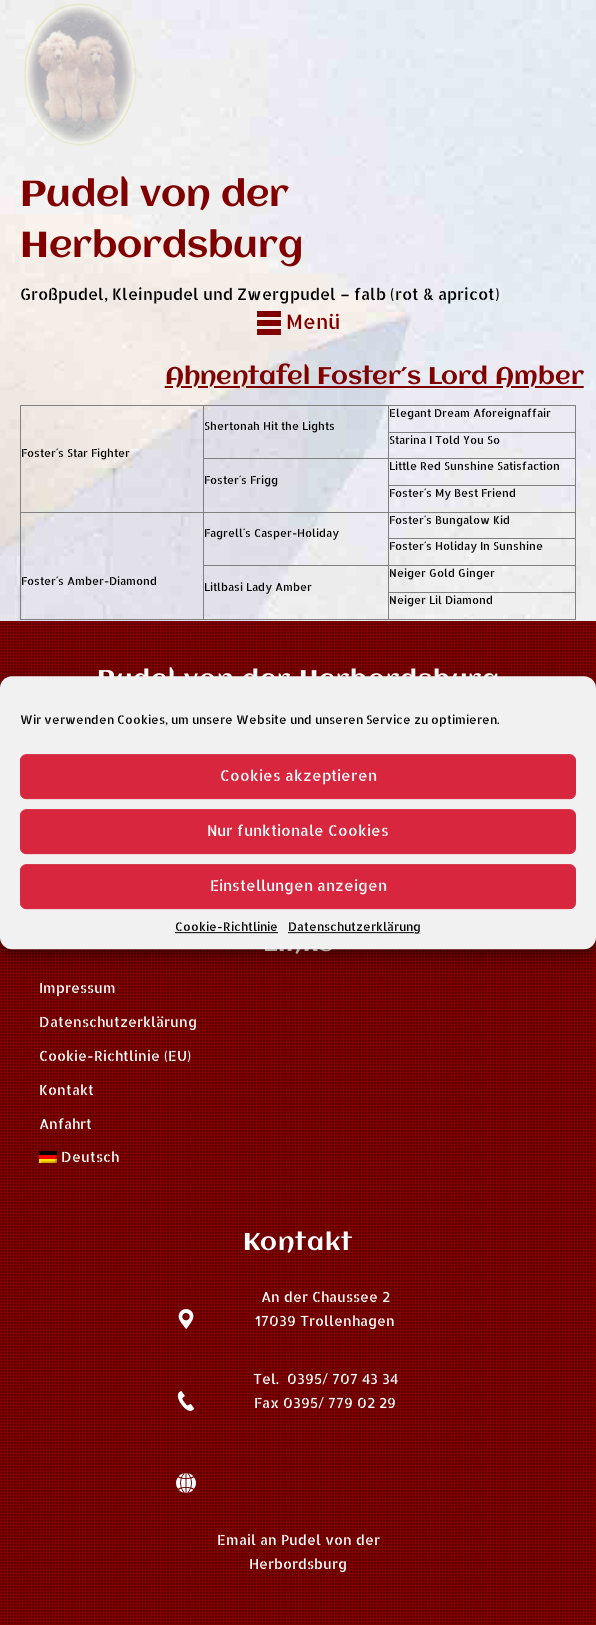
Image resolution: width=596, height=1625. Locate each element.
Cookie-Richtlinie (226, 926)
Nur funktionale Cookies (298, 830)
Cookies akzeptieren (298, 775)
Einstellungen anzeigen (298, 885)
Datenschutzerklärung (354, 926)
